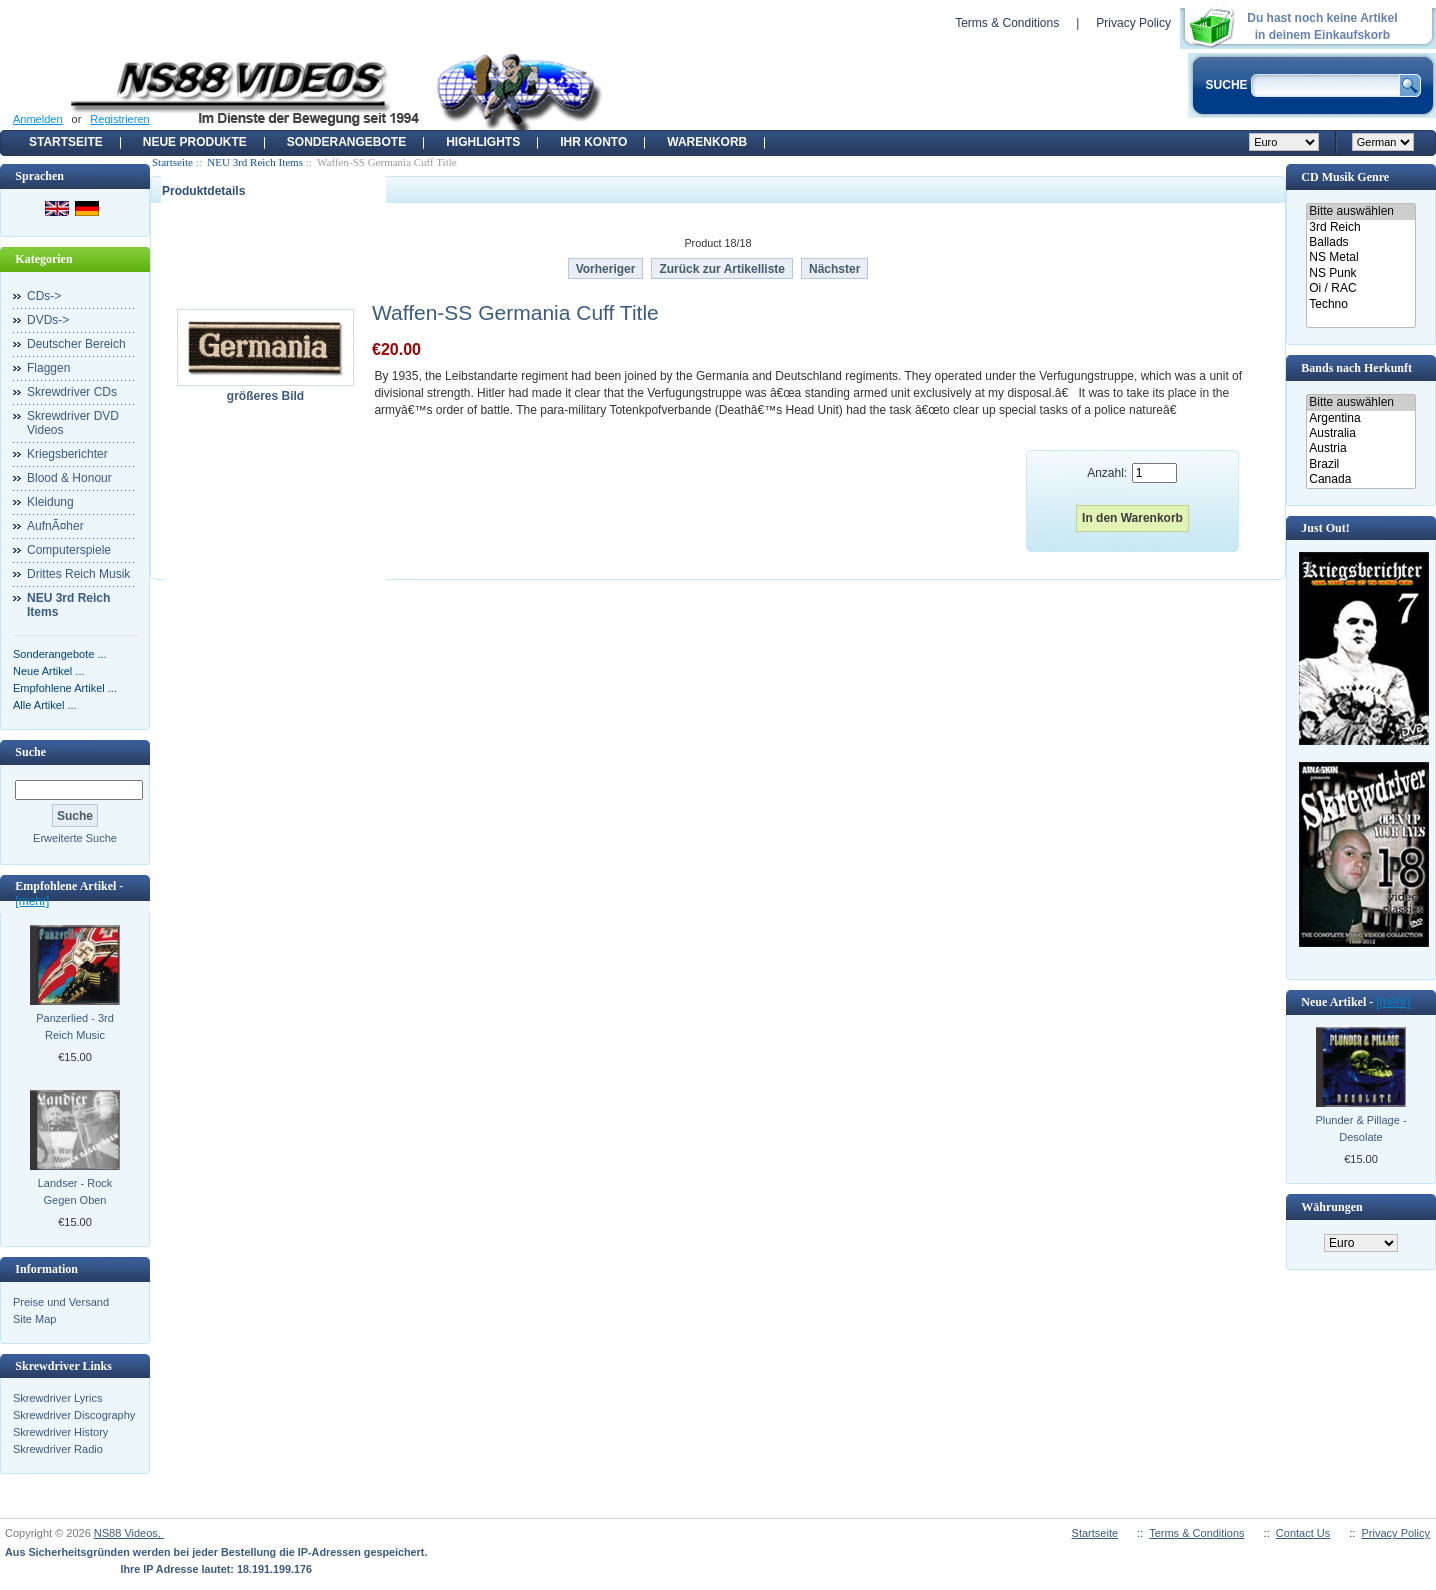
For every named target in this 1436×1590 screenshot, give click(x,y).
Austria (1360, 448)
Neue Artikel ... (49, 671)
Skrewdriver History (60, 1432)
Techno (1360, 304)
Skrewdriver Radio (58, 1449)
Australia (1360, 433)
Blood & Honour (69, 478)
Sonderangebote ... (60, 654)
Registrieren (119, 119)
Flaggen (48, 368)
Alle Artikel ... (45, 705)
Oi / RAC (1360, 288)
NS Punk (1360, 273)
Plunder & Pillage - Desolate (1360, 1128)
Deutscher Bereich (76, 344)
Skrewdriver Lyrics (57, 1398)
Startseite (66, 142)
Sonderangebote (346, 142)
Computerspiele (69, 550)
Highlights (483, 142)
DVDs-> (48, 320)
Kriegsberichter (67, 454)
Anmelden (38, 119)
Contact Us (1303, 1533)
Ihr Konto (593, 142)
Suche (30, 752)
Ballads (1360, 242)
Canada (1360, 479)
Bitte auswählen (1360, 211)
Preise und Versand (61, 1302)
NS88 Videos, (129, 1533)
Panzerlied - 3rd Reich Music (75, 1026)
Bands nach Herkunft (1356, 368)
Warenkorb (707, 142)
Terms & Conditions (1007, 23)
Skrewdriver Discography (74, 1415)
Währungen (1331, 1207)
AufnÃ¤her (55, 526)
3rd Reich (1360, 227)
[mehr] (32, 901)
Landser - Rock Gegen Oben (75, 1191)
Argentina (1360, 418)
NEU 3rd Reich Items (255, 162)
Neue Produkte (195, 142)
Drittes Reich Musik (78, 574)
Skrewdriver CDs (72, 392)
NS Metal (1360, 257)
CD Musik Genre (1345, 177)
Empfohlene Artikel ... (65, 688)
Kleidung (50, 502)
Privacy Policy (1133, 23)
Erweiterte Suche (75, 838)
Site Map (34, 1319)
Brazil (1360, 464)
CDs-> (44, 296)
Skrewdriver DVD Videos (73, 423)
